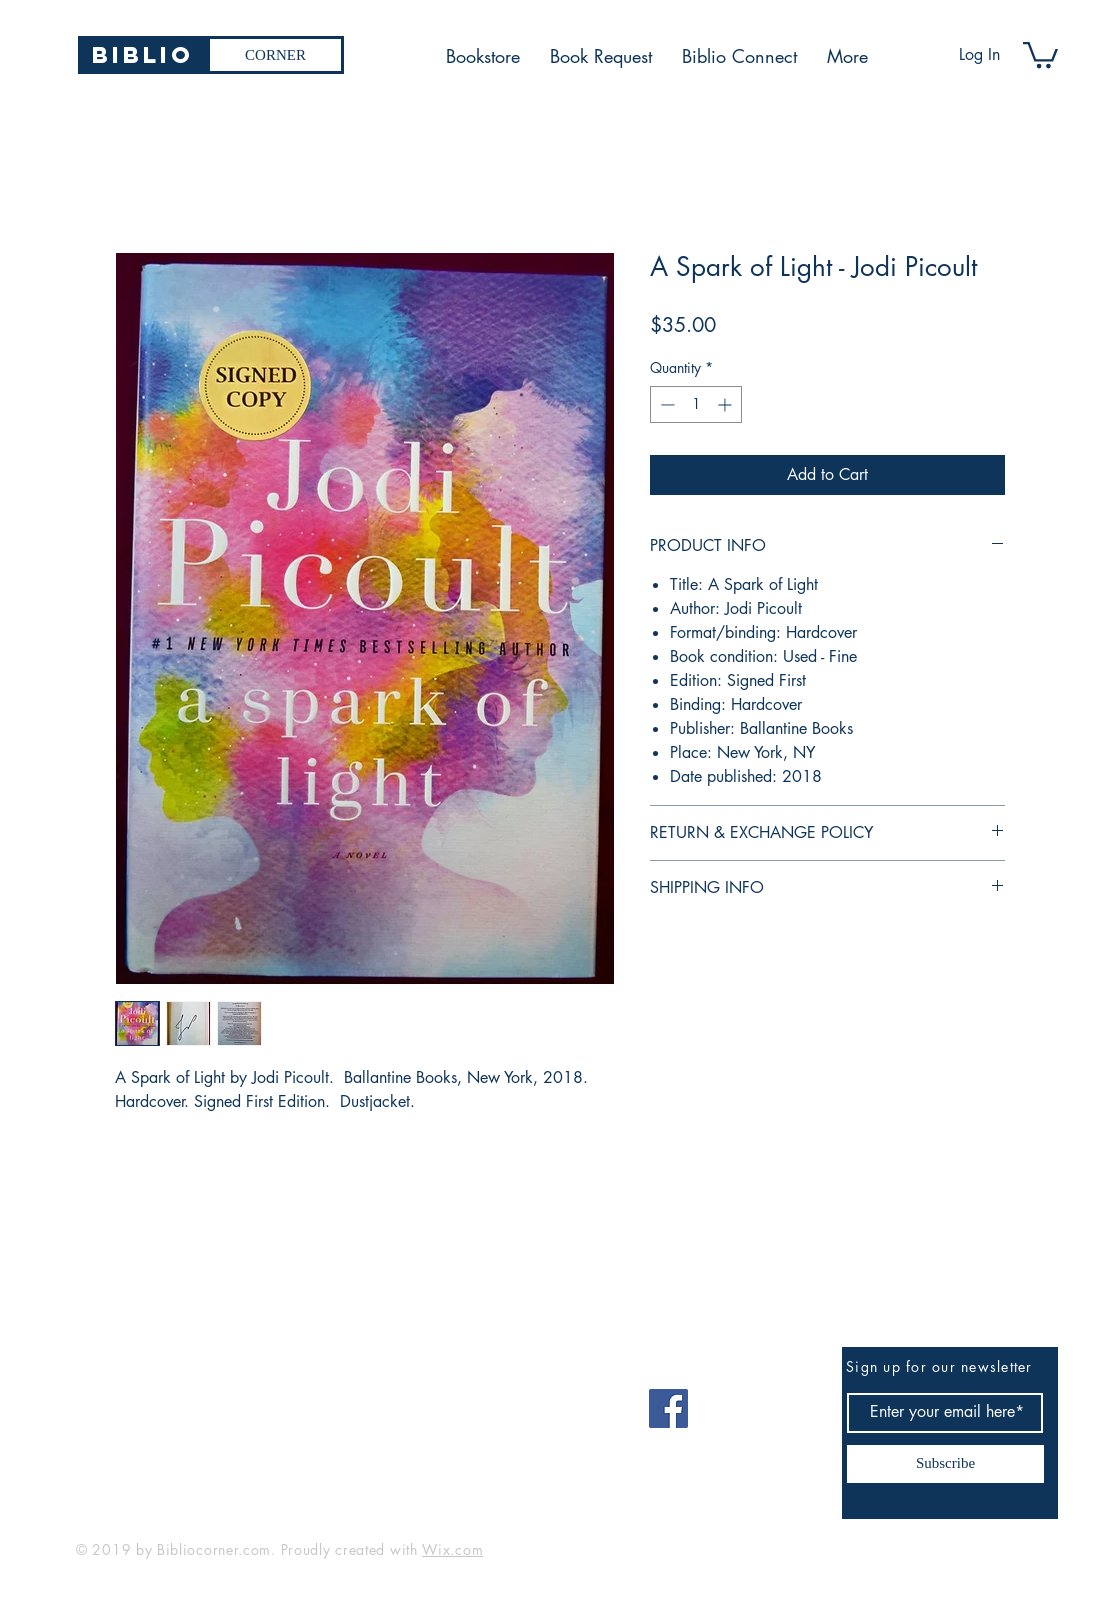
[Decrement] (665, 404)
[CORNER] (275, 55)
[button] (1040, 53)
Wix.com (452, 1549)
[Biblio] (142, 55)
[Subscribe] (945, 1464)
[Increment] (726, 404)
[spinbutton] (696, 404)
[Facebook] (668, 1408)
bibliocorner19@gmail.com (174, 1401)
